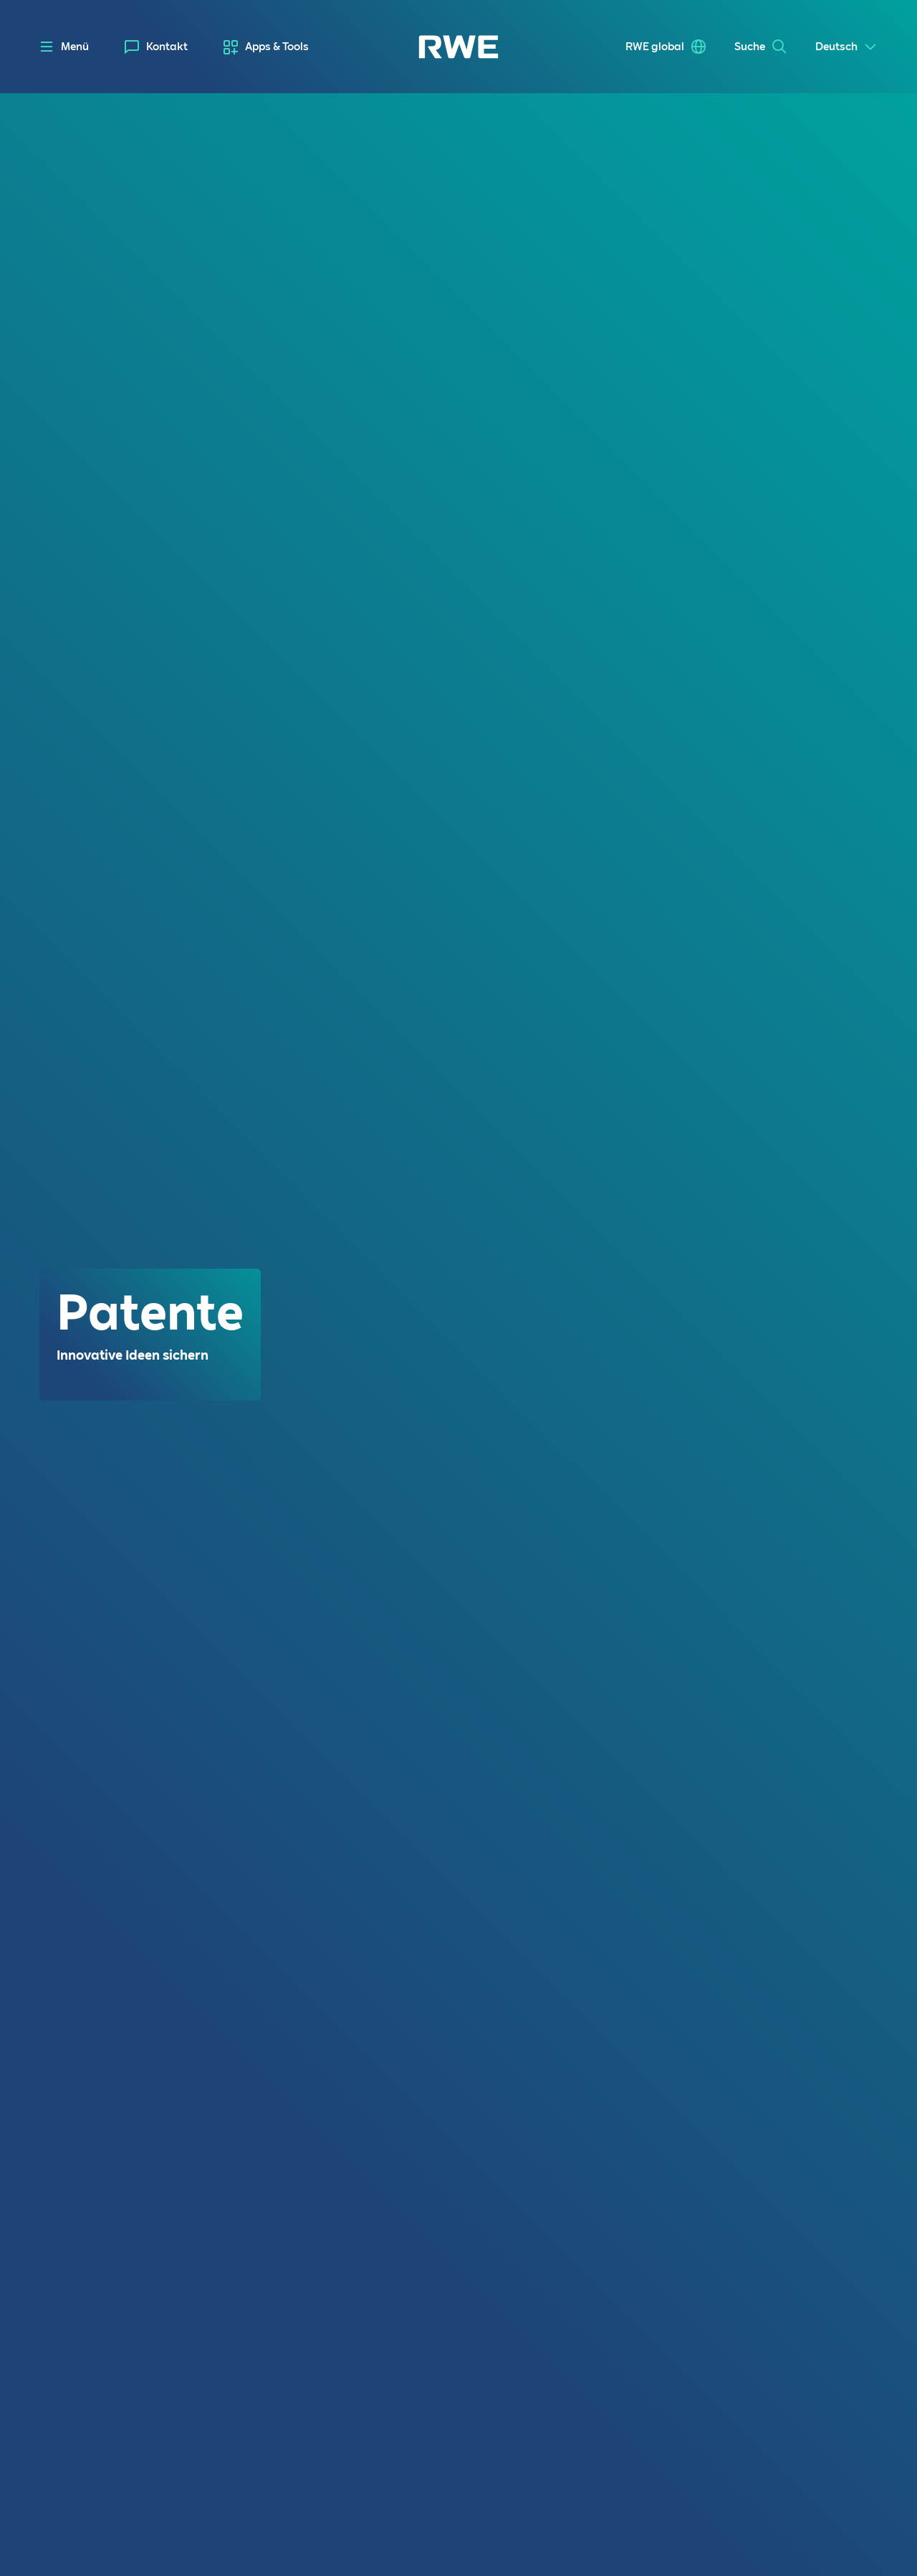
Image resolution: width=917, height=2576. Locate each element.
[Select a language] (846, 47)
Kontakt (167, 46)
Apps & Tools (277, 46)
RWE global (654, 46)
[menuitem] (156, 47)
